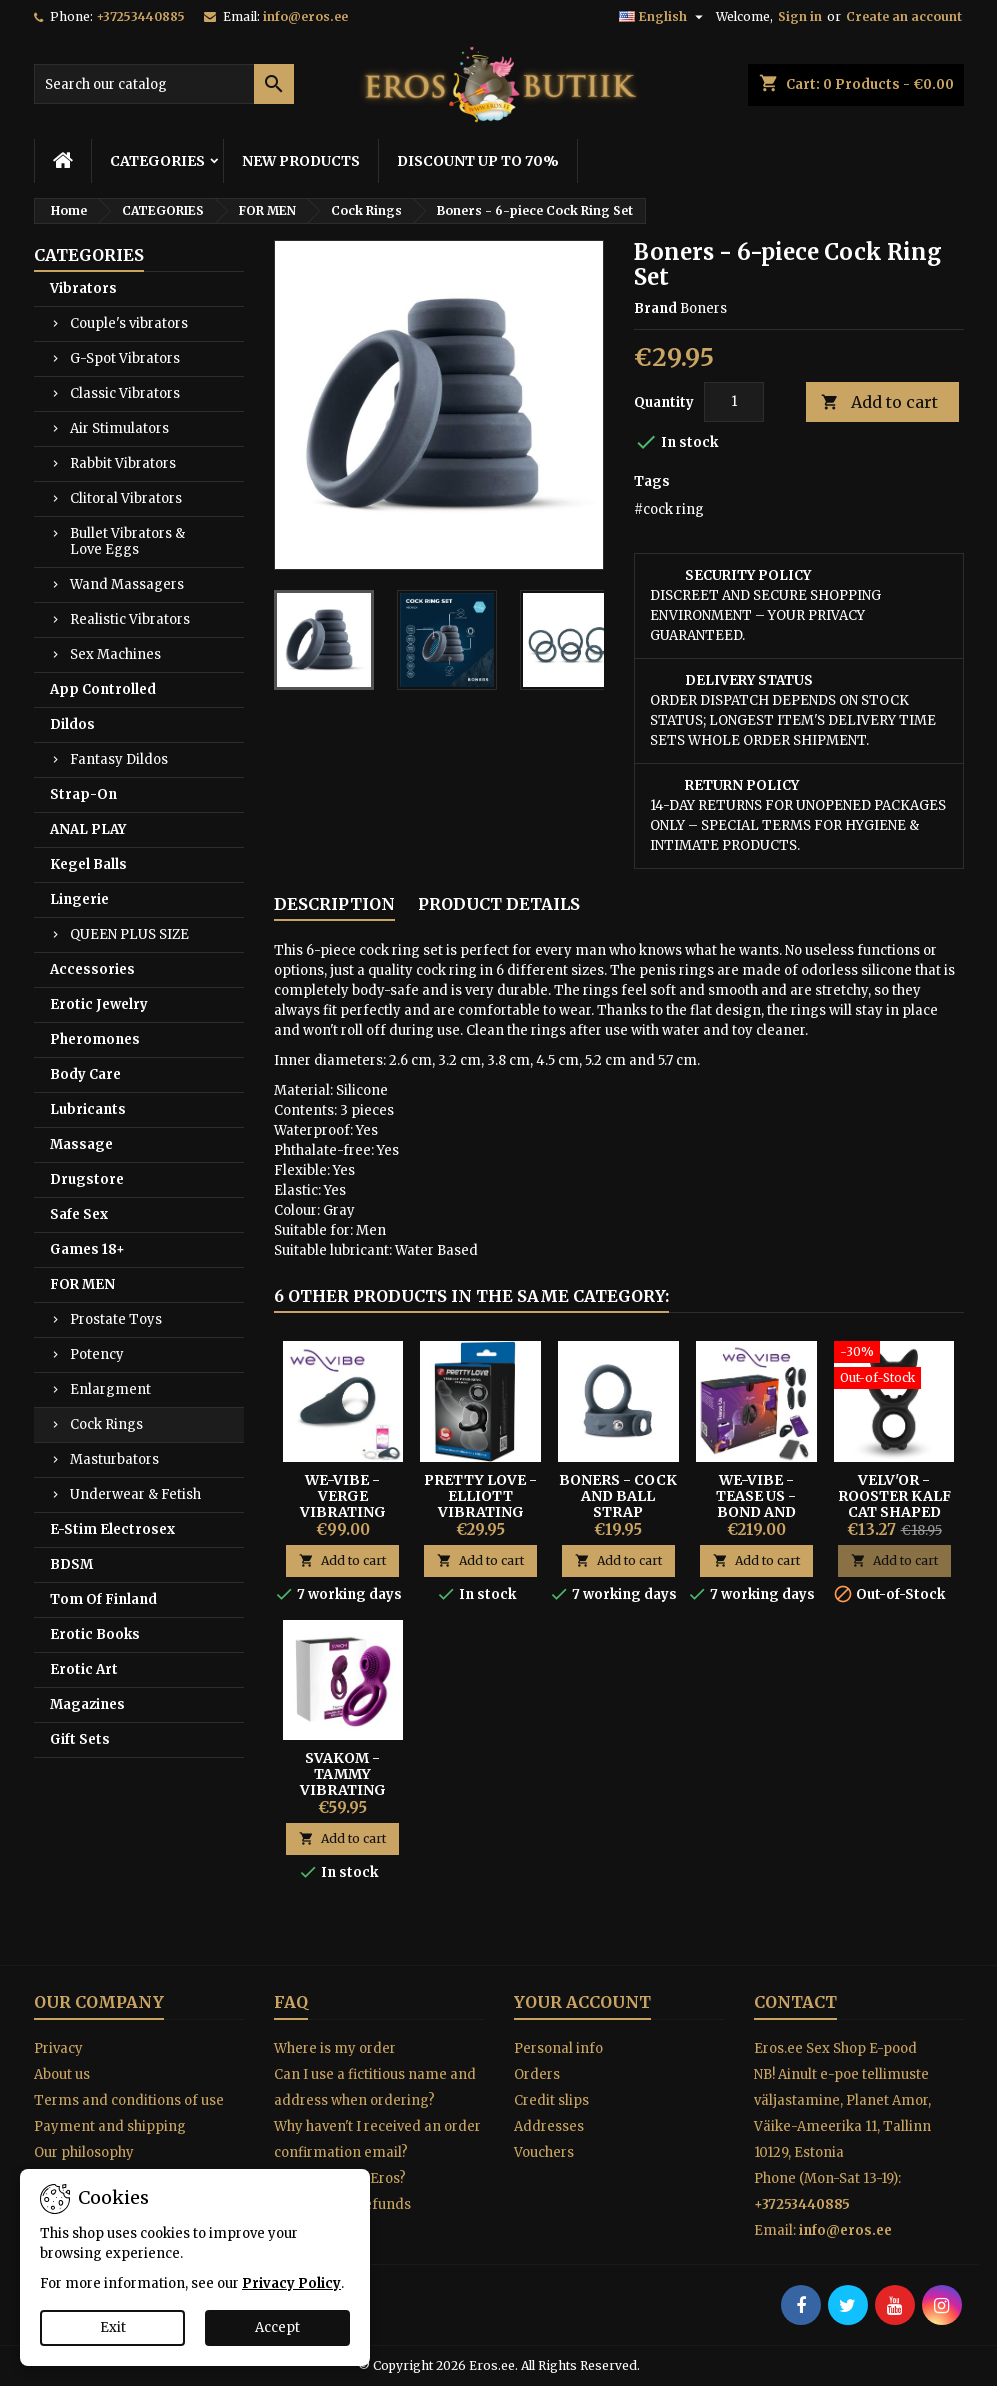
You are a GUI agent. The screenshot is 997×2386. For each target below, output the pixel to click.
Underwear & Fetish (135, 1494)
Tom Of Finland (103, 1599)
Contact (795, 2002)
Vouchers (544, 2152)
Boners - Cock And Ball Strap (618, 1496)
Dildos (72, 724)
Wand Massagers (127, 584)
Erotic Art (84, 1669)
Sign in (800, 16)
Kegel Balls (88, 864)
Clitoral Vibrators (126, 498)
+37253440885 (140, 16)
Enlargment (110, 1389)
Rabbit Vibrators (123, 463)
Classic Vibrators (125, 393)
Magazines (87, 1704)
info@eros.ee (305, 16)
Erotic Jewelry (99, 1004)
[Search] (164, 84)
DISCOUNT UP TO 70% (478, 161)
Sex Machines (115, 654)
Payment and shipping (110, 2126)
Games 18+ (87, 1249)
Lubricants (88, 1109)
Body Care (85, 1074)
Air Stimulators (119, 428)
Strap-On (83, 794)
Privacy (58, 2048)
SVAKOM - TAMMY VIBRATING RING (343, 1782)
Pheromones (95, 1039)
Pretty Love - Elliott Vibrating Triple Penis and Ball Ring (481, 1512)
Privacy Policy (291, 2283)
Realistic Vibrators (130, 619)
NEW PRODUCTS (301, 161)
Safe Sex (79, 1214)
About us (62, 2074)
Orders (537, 2074)
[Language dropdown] (663, 17)
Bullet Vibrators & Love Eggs (127, 541)
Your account (582, 2002)
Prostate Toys (116, 1319)
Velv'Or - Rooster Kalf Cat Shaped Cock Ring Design (894, 1512)
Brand (655, 308)
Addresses (549, 2126)
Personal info (558, 2048)
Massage (81, 1144)
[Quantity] (734, 402)
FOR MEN (82, 1284)
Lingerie (79, 899)
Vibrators (83, 288)
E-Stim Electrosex (112, 1529)
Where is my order (335, 2048)
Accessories (92, 969)
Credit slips (551, 2100)
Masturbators (114, 1459)
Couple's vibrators (129, 323)
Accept (277, 2327)
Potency (97, 1354)
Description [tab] (334, 904)
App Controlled (103, 689)
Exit (113, 2327)
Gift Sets (80, 1739)
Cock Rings (106, 1424)
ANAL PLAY (88, 829)
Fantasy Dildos (119, 759)
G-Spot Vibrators (125, 358)
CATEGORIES (157, 161)
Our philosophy (84, 2152)
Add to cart (879, 402)
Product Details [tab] (499, 904)
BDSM (71, 1564)
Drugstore (87, 1179)
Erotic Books (95, 1634)
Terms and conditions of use (129, 2100)
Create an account (904, 16)
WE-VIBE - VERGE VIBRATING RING (343, 1504)
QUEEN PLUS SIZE (129, 934)
